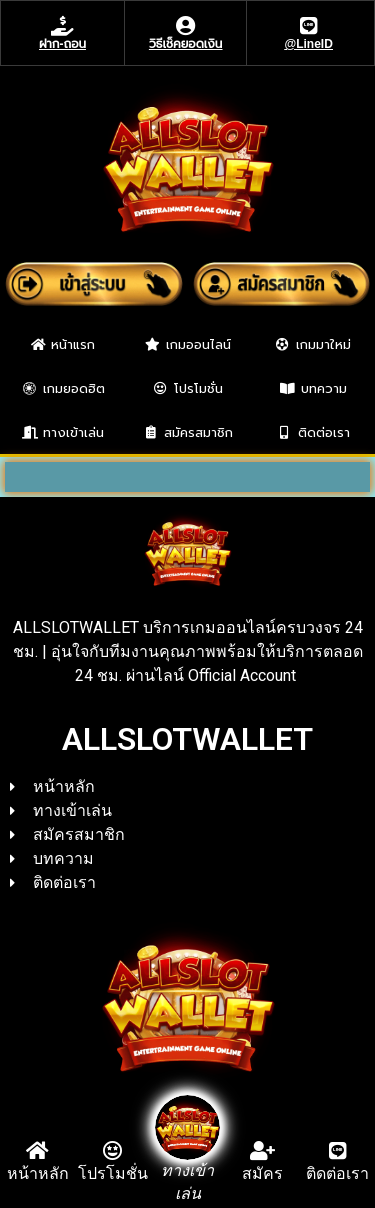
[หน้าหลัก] (38, 1151)
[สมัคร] (263, 1151)
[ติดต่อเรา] (338, 1151)
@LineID (309, 44)
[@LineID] (309, 26)
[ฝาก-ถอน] (63, 26)
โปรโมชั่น (113, 1173)
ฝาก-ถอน (62, 44)
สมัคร (262, 1173)
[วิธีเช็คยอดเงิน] (186, 26)
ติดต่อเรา (337, 1173)
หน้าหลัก (38, 1173)
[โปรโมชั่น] (113, 1151)
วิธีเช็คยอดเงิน (185, 44)
